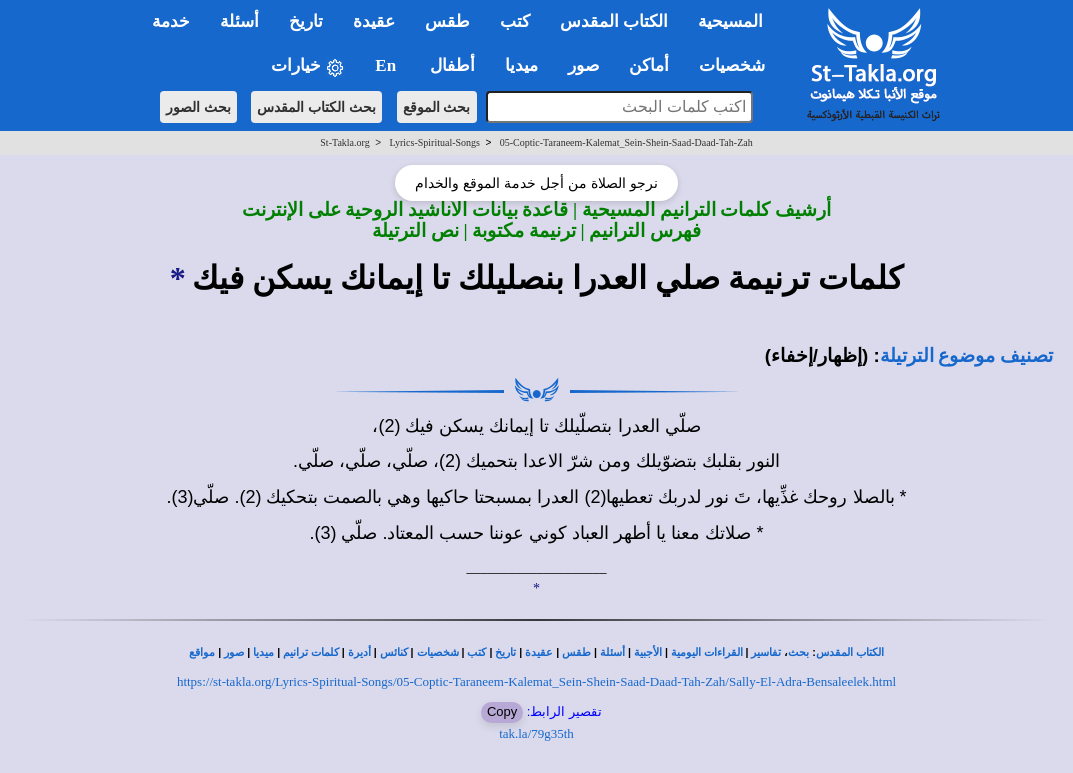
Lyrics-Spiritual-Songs (434, 142)
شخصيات (438, 652)
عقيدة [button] (374, 21)
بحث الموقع (437, 107)
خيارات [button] (308, 66)
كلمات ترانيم (311, 652)
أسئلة (612, 652)
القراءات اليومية (707, 652)
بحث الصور (198, 107)
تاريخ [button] (306, 21)
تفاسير (766, 652)
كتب (476, 652)
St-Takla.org (344, 142)
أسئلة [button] (239, 21)
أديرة (359, 652)
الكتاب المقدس (850, 652)
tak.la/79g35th (536, 733)
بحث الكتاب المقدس (316, 107)
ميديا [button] (521, 65)
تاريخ (505, 652)
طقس (576, 652)
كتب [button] (515, 21)
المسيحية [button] (730, 21)
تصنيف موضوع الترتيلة (966, 355)
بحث (798, 652)
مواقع (202, 652)
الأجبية (648, 652)
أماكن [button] (649, 65)
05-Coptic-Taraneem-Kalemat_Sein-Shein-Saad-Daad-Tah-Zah (626, 142)
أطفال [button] (452, 65)
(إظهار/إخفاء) (817, 355)
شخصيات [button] (738, 65)
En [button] (387, 65)
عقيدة (539, 652)
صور (234, 652)
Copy (502, 711)
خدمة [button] (171, 21)
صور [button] (583, 65)
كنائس (394, 652)
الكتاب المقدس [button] (614, 21)
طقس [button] (447, 21)
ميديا (263, 652)
